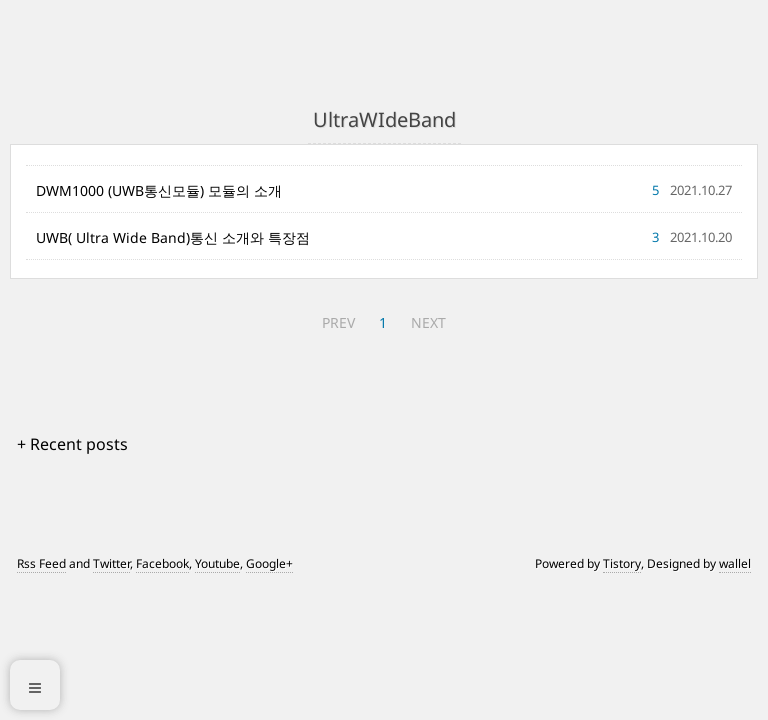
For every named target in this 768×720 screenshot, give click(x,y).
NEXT (428, 322)
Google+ (269, 563)
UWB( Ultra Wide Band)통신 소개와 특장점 (173, 237)
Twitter (111, 563)
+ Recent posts (72, 444)
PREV (338, 322)
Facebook (162, 563)
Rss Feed (41, 563)
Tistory (622, 563)
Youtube (217, 563)
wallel (735, 563)
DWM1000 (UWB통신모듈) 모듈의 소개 (159, 190)
